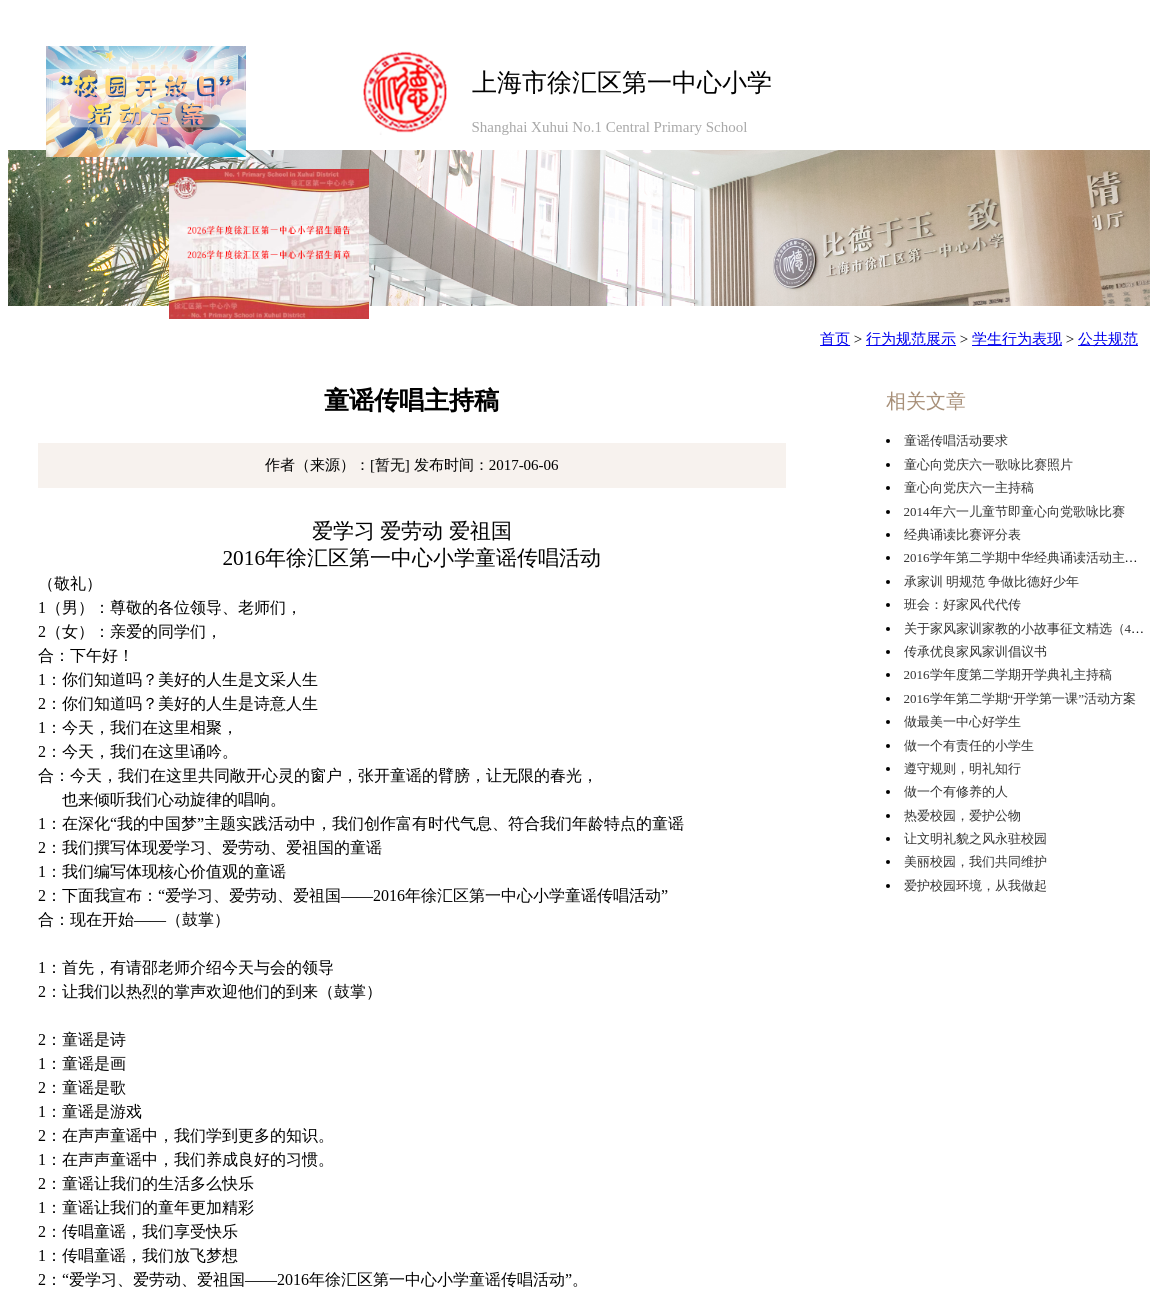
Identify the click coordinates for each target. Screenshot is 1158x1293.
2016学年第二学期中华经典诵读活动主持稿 (1027, 557)
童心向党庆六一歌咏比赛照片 (988, 464)
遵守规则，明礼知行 (962, 768)
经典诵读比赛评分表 (962, 534)
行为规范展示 (911, 339)
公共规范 (1108, 339)
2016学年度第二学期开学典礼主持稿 (1008, 674)
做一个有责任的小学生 (969, 745)
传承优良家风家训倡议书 (975, 651)
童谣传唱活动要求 (956, 440)
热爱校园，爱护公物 (962, 815)
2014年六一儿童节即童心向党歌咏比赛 (1014, 511)
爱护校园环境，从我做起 (975, 885)
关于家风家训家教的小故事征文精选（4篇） (1031, 628)
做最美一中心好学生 (962, 721)
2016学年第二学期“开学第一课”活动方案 (1020, 698)
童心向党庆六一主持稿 (969, 487)
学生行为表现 (1017, 339)
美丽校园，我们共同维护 (975, 861)
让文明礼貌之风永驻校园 (975, 838)
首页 (835, 339)
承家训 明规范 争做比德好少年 (992, 581)
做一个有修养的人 (956, 791)
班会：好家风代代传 (962, 604)
